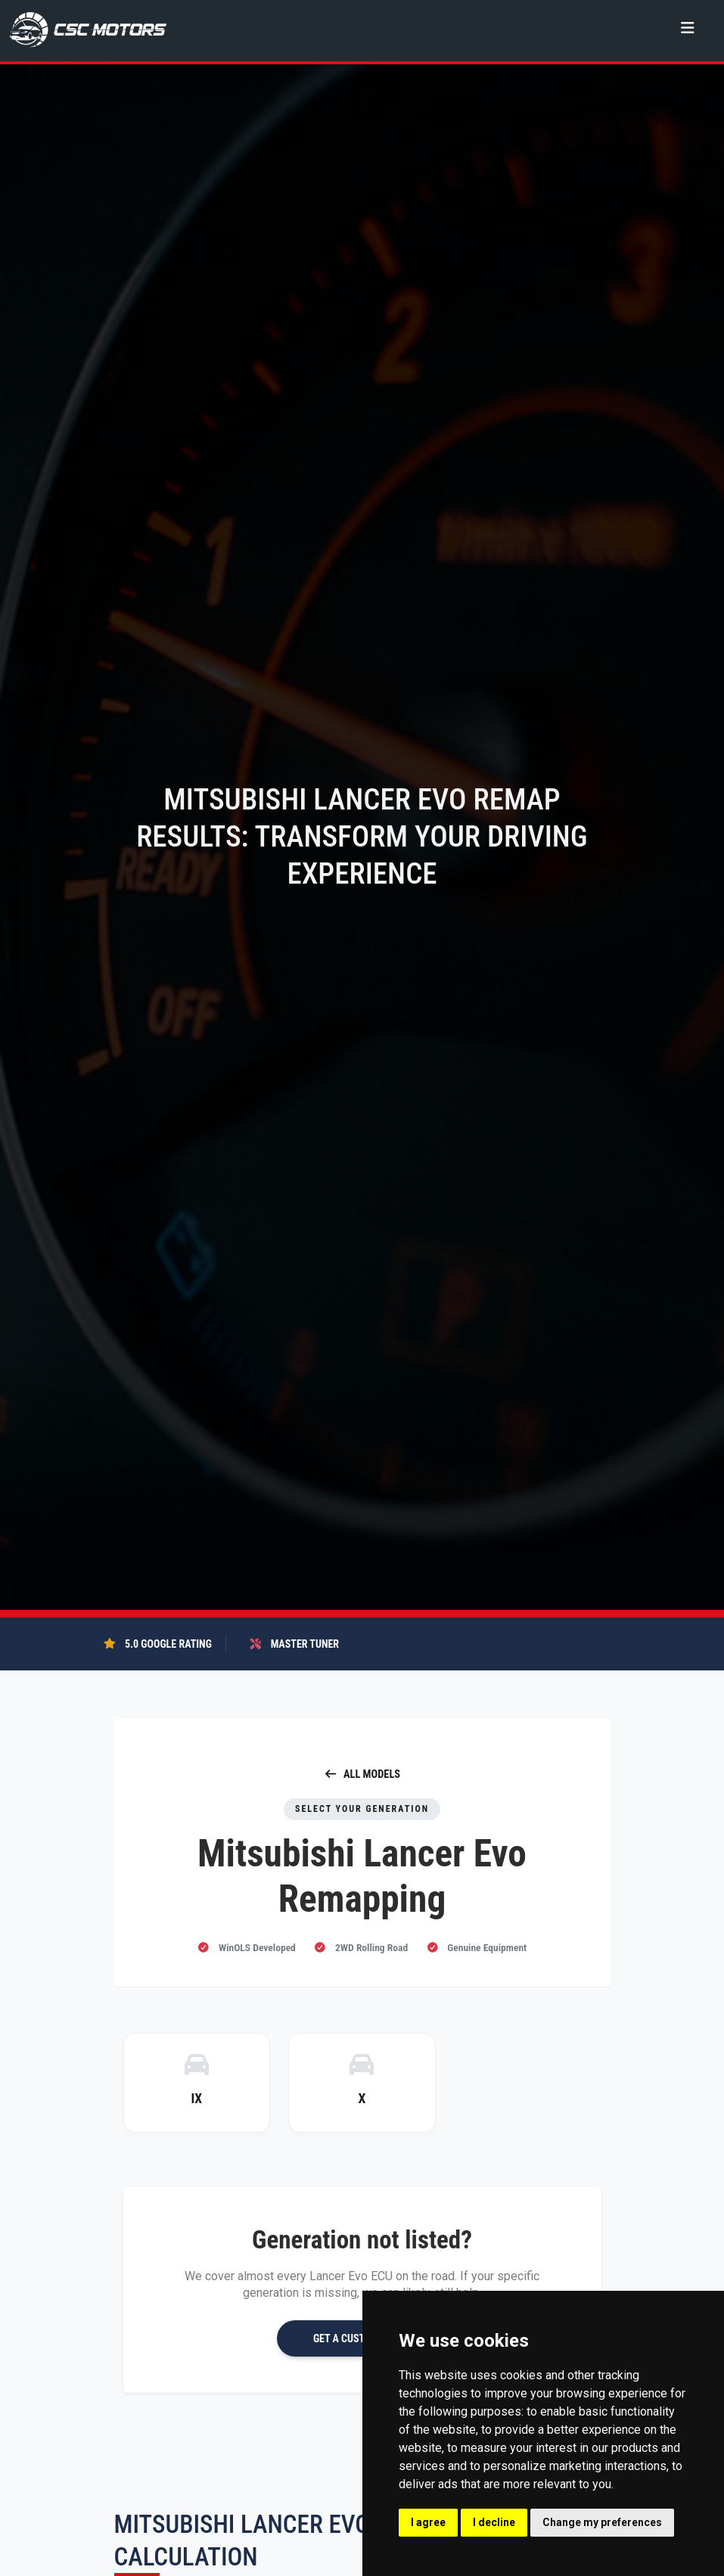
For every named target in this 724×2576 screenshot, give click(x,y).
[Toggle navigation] (687, 28)
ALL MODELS (362, 1774)
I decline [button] (494, 2522)
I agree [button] (428, 2522)
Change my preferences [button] (602, 2522)
